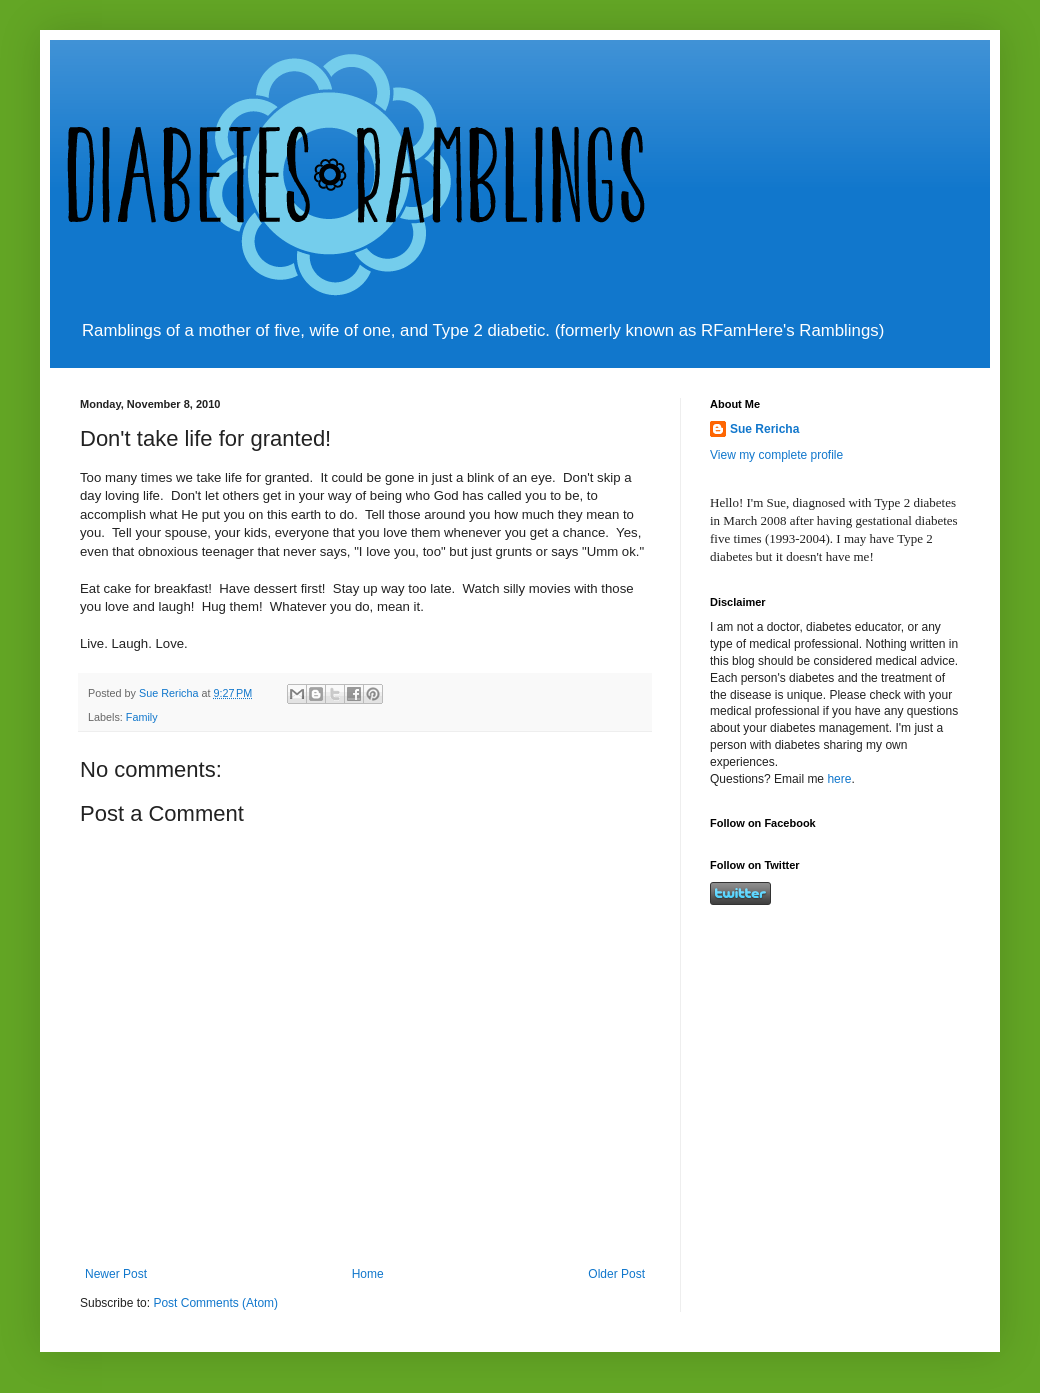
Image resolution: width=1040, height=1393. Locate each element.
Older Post (616, 1274)
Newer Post (116, 1274)
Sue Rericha (764, 429)
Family (142, 717)
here (839, 779)
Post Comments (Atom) (215, 1303)
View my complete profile (776, 455)
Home (368, 1274)
